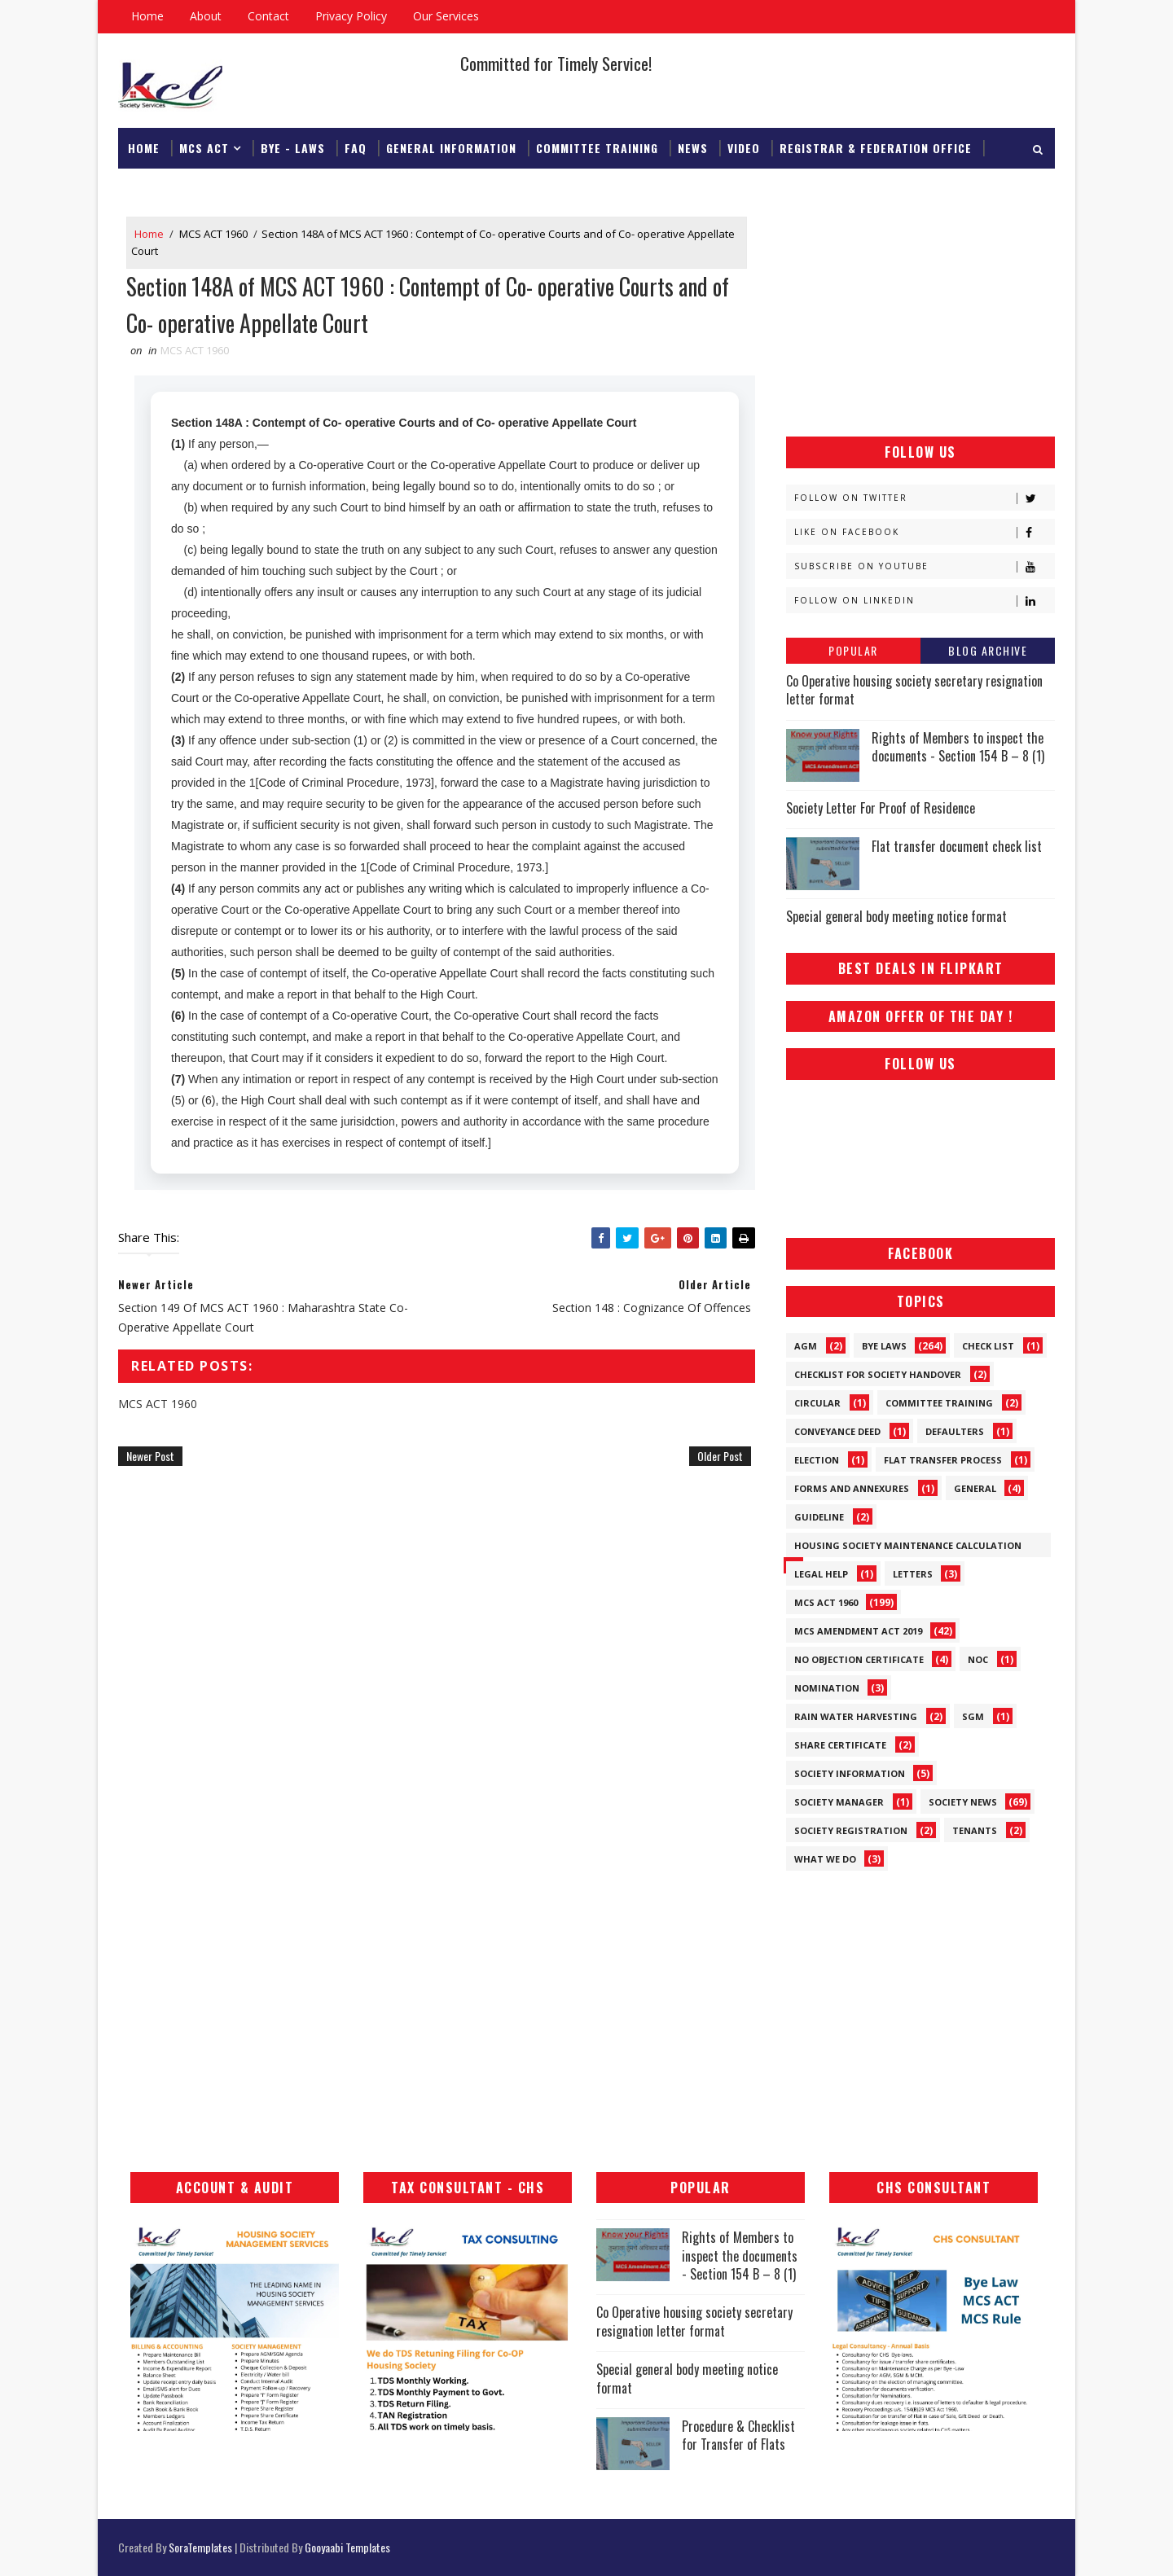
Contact (268, 16)
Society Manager (839, 1802)
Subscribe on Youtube (924, 566)
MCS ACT (204, 147)
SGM (973, 1716)
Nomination (826, 1688)
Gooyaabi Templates (347, 2547)
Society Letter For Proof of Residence (880, 808)
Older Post (720, 1455)
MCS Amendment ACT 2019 (858, 1631)
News (693, 147)
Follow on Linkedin (924, 601)
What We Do (825, 1859)
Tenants (974, 1830)
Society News (963, 1802)
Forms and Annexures (851, 1488)
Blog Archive (987, 650)
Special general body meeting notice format (896, 916)
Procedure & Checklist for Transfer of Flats (738, 2435)
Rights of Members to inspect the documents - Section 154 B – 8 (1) (958, 747)
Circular (817, 1403)
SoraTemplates (200, 2547)
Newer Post (150, 1455)
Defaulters (954, 1431)
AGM (805, 1346)
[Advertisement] (920, 318)
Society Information (849, 1773)
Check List (988, 1346)
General (975, 1488)
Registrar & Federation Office (876, 147)
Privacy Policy (351, 16)
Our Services (446, 16)
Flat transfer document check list (957, 846)
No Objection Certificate (859, 1659)
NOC (978, 1659)
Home (147, 16)
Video (743, 147)
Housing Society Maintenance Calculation (907, 1545)
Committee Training (597, 147)
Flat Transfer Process (943, 1460)
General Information (451, 147)
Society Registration (850, 1830)
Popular (853, 650)
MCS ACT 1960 (213, 233)
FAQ (356, 147)
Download (158, 188)
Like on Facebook (924, 532)
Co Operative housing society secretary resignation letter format (914, 690)
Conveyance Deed (837, 1431)
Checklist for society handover (877, 1374)
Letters (913, 1574)
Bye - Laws (293, 147)
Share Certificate (840, 1745)
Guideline (819, 1517)
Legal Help (821, 1574)
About (206, 16)
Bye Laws (884, 1346)
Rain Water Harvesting (855, 1716)
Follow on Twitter (924, 498)
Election (816, 1460)
